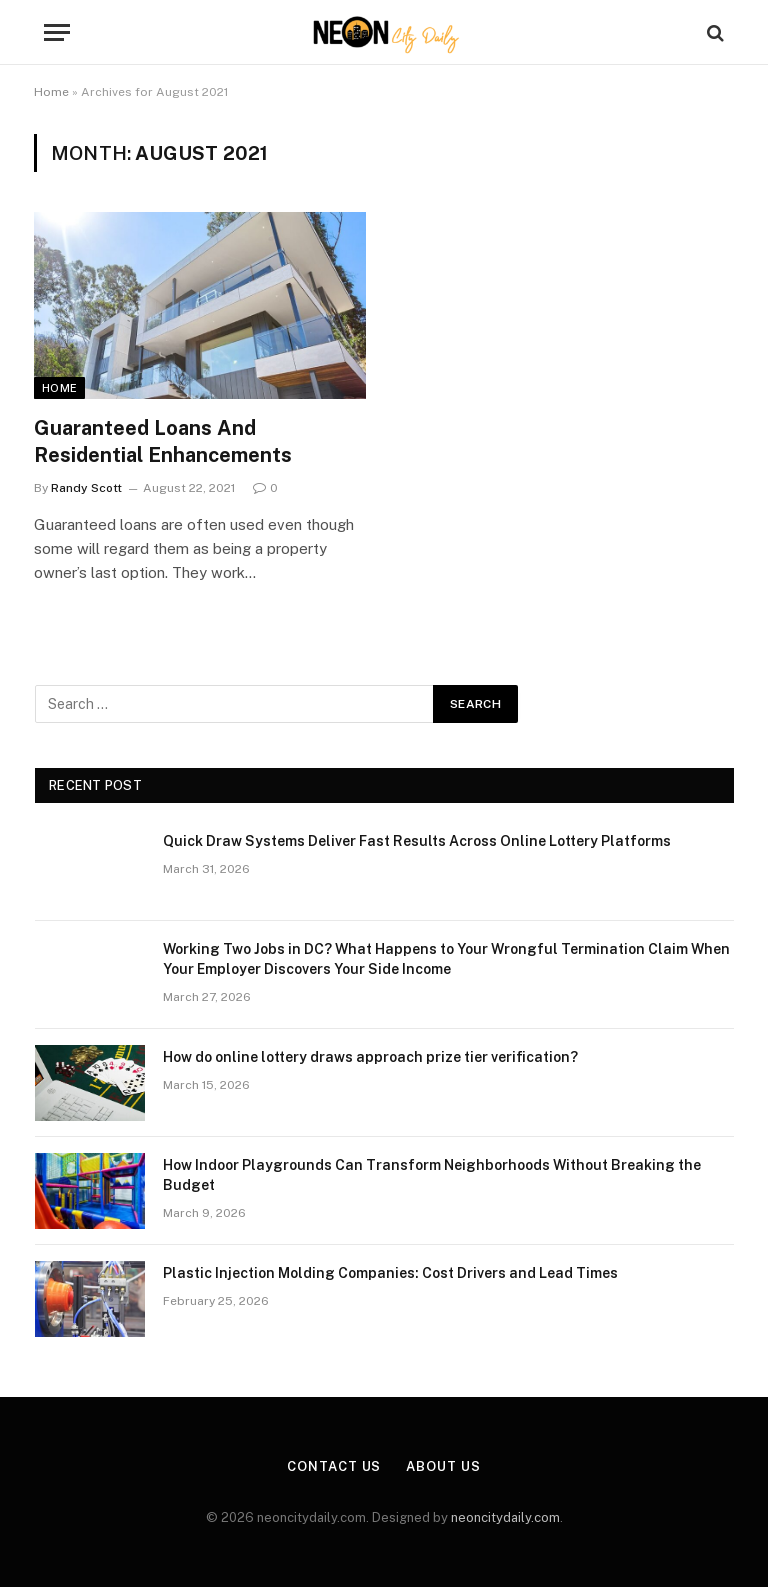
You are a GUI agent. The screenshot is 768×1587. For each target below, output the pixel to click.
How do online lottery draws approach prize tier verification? (370, 1057)
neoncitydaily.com (505, 1517)
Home (51, 92)
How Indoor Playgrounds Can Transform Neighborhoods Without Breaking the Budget (432, 1175)
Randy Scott (86, 488)
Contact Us (334, 1466)
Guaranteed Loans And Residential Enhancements (163, 441)
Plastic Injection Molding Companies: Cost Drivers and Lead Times (390, 1273)
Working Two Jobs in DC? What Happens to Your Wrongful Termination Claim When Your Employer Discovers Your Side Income (446, 959)
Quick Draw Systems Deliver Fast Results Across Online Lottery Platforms (417, 841)
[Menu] (57, 32)
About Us (443, 1466)
